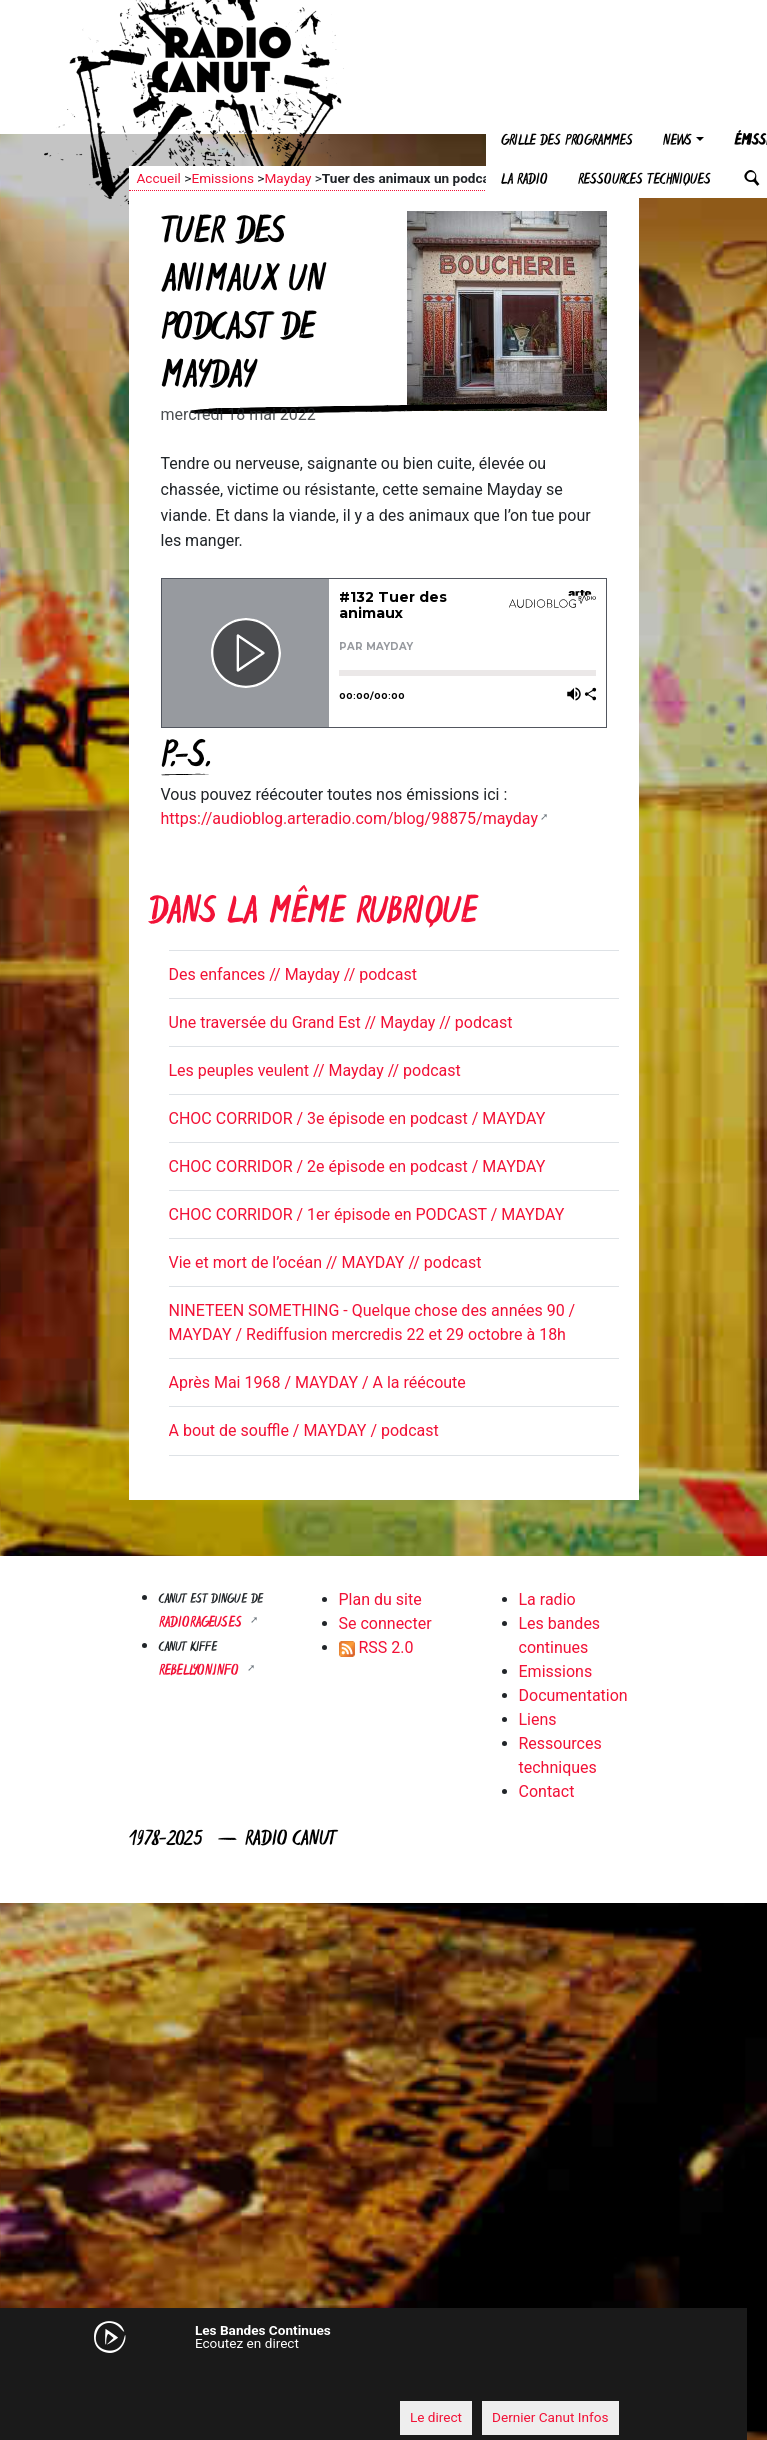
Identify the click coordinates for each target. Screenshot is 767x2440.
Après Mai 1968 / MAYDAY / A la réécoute (317, 1382)
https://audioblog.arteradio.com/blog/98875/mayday (349, 818)
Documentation (573, 1695)
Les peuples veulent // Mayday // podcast (315, 1070)
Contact (547, 1791)
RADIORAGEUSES (202, 1623)
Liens (538, 1719)
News (677, 141)
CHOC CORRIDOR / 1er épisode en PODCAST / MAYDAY (367, 1214)
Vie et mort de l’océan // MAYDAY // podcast (325, 1262)
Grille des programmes (567, 141)
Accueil (159, 178)
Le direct (436, 2417)
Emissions (222, 178)
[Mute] (134, 2380)
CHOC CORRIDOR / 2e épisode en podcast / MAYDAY (357, 1166)
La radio (524, 180)
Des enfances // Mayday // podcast (293, 974)
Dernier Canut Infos (550, 2417)
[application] (364, 2381)
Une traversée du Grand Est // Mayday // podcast (341, 1022)
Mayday (287, 178)
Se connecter (385, 1623)
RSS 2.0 (376, 1647)
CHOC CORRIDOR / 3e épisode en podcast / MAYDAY (357, 1118)
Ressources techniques (644, 180)
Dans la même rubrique (313, 914)
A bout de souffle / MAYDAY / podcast (304, 1430)
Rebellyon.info (201, 1671)
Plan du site (380, 1599)
